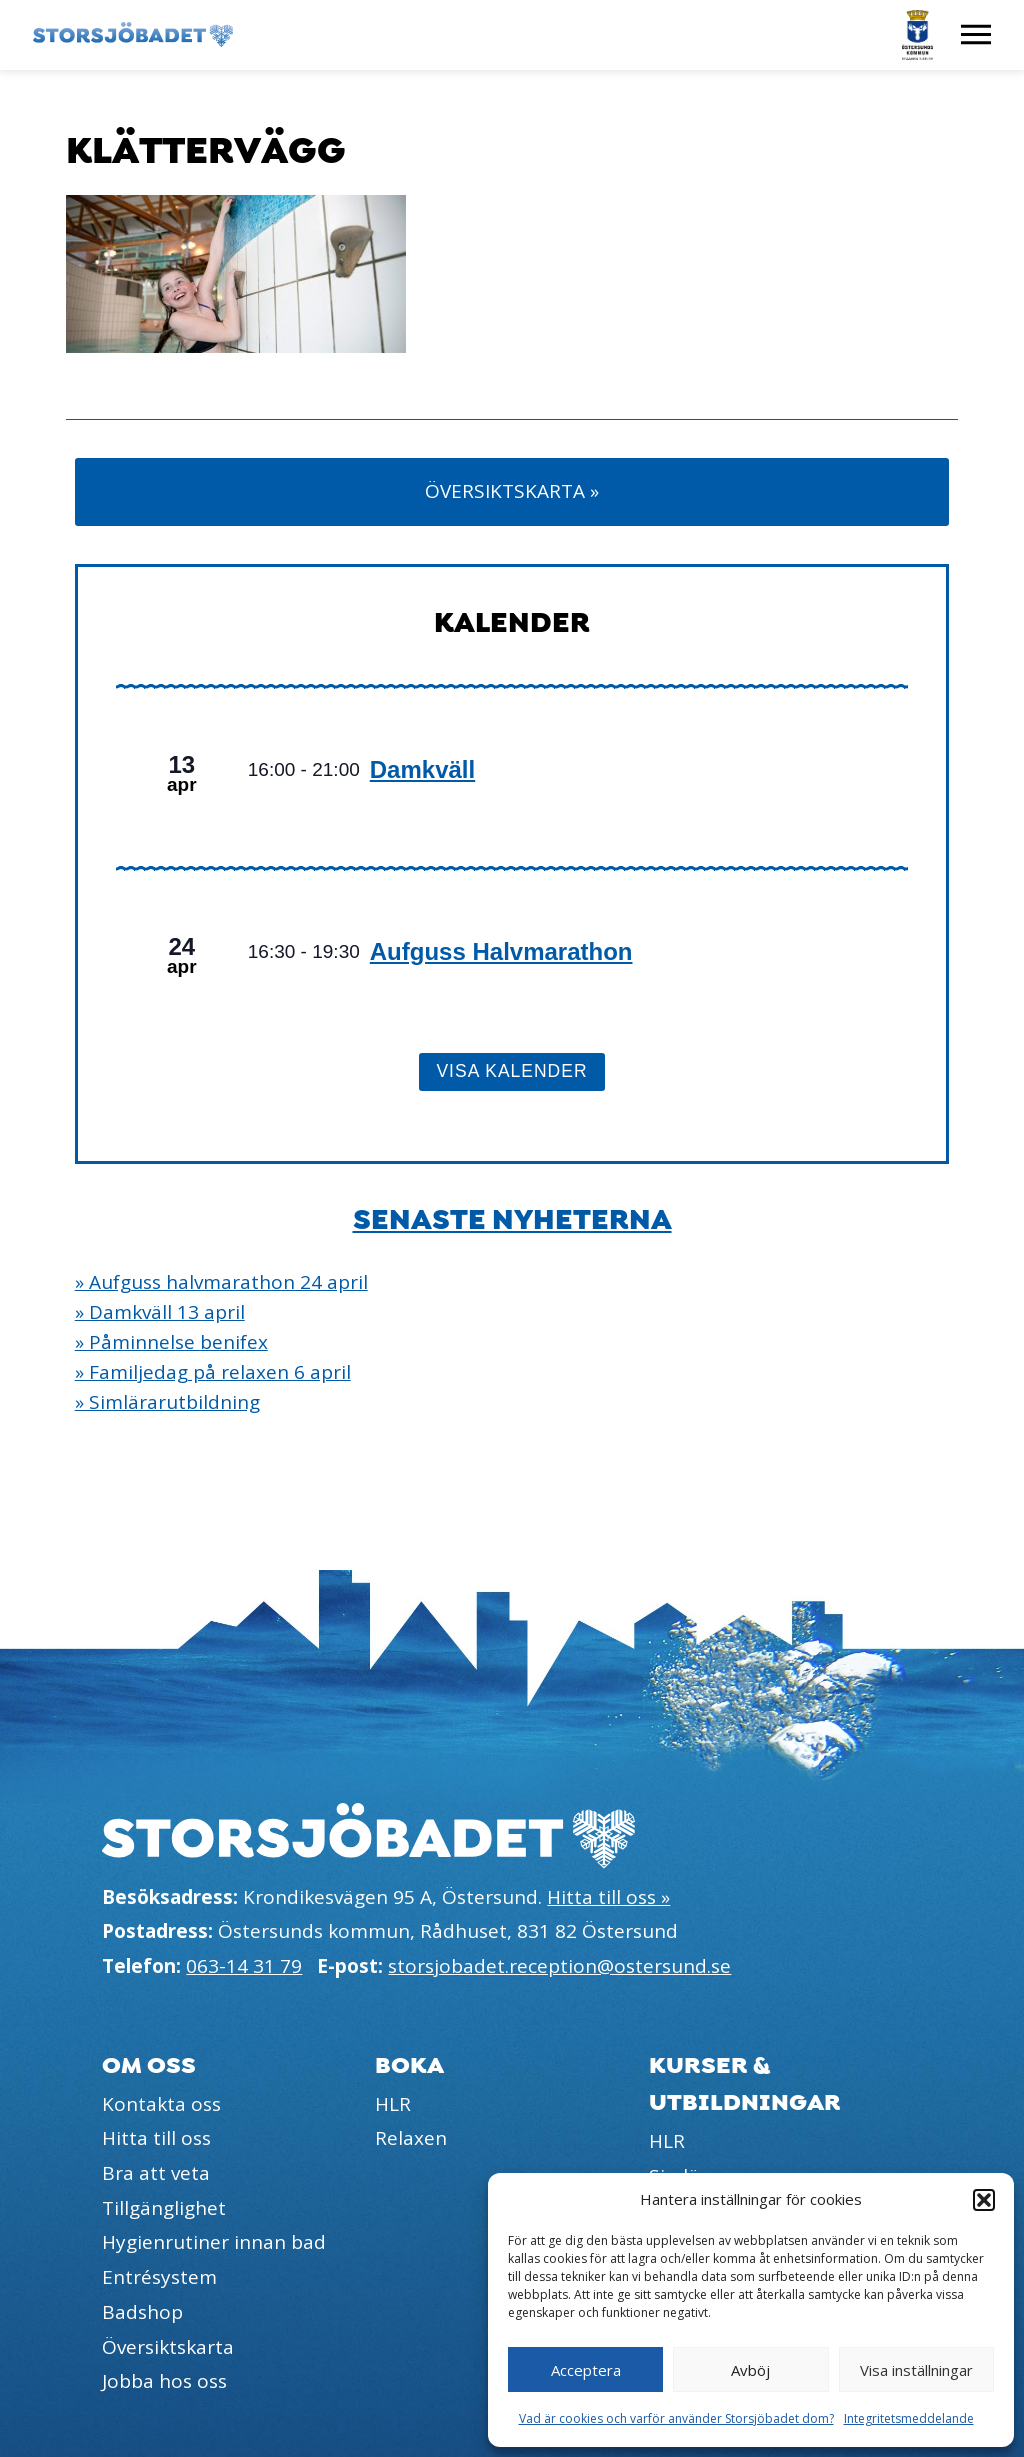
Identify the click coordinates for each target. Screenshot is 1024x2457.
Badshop (142, 2312)
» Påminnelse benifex (171, 1342)
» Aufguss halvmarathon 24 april (221, 1282)
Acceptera (586, 2370)
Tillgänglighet (164, 2208)
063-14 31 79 (244, 1966)
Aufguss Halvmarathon (501, 951)
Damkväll (422, 769)
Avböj (750, 2370)
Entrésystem (159, 2277)
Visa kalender (511, 1071)
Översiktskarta (168, 2347)
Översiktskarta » (512, 491)
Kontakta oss (161, 2104)
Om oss (149, 2065)
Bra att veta (156, 2173)
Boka (409, 2065)
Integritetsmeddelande (909, 2418)
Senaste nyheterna (512, 1220)
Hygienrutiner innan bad (214, 2242)
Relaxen (411, 2138)
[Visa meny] (976, 35)
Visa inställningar (916, 2370)
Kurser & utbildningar (745, 2084)
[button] (984, 2200)
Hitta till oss (156, 2138)
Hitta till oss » (608, 1897)
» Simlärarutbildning (167, 1402)
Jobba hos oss (164, 2381)
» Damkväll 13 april (160, 1312)
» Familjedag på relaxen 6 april (213, 1372)
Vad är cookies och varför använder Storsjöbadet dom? (676, 2418)
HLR (393, 2104)
